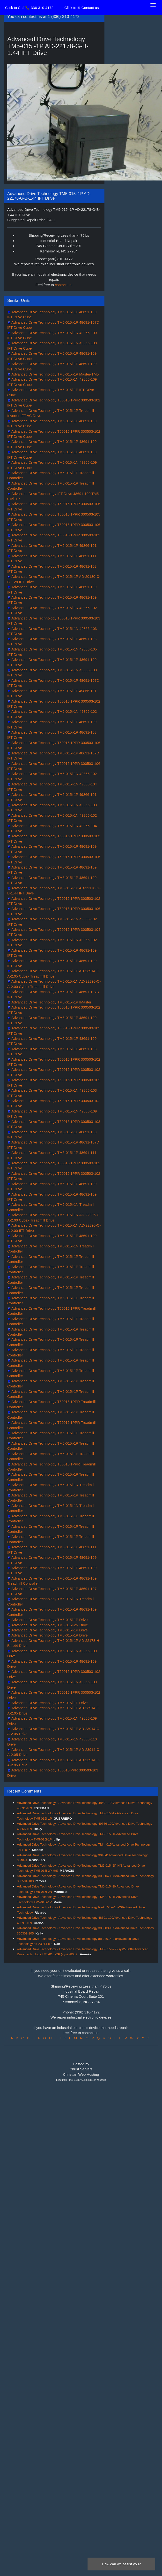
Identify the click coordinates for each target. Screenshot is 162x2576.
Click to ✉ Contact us (81, 8)
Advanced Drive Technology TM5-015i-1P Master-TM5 (55, 374)
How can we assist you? (121, 2564)
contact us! (64, 285)
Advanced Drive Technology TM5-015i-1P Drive (49, 1620)
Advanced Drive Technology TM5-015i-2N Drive (49, 1625)
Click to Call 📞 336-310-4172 (29, 8)
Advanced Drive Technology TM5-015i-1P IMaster (51, 1002)
